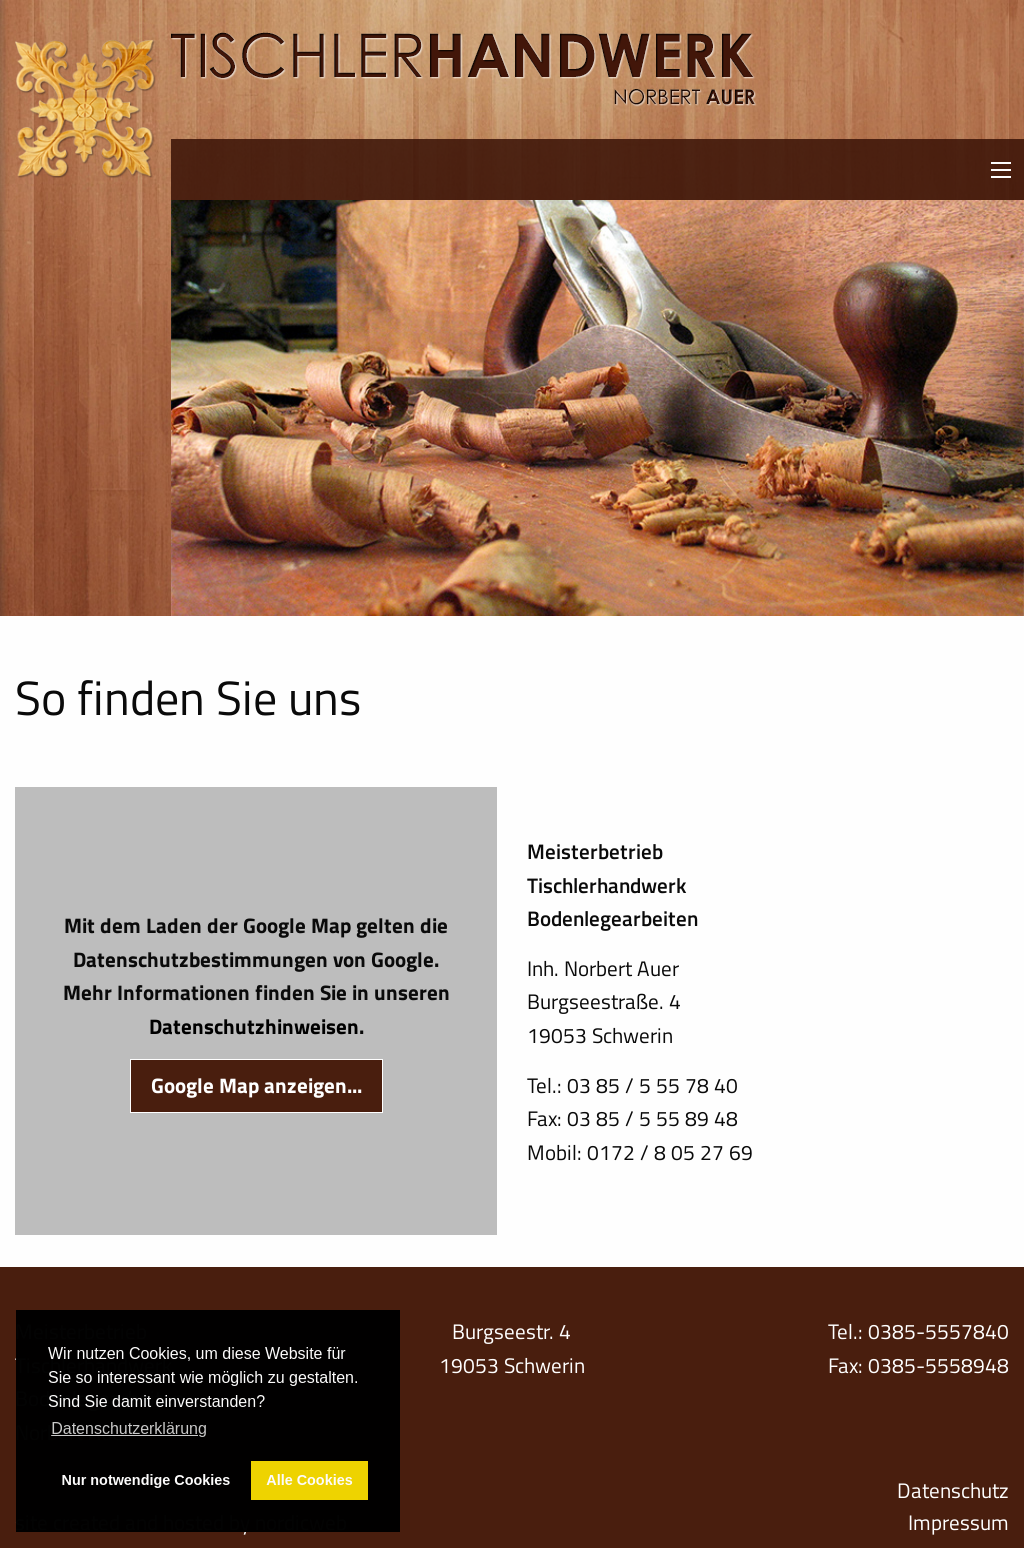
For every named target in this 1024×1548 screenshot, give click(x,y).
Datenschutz (953, 1490)
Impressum (958, 1522)
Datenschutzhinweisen (254, 1026)
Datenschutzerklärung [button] (129, 1428)
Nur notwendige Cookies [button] (146, 1480)
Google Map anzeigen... (256, 1085)
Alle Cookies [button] (309, 1480)
